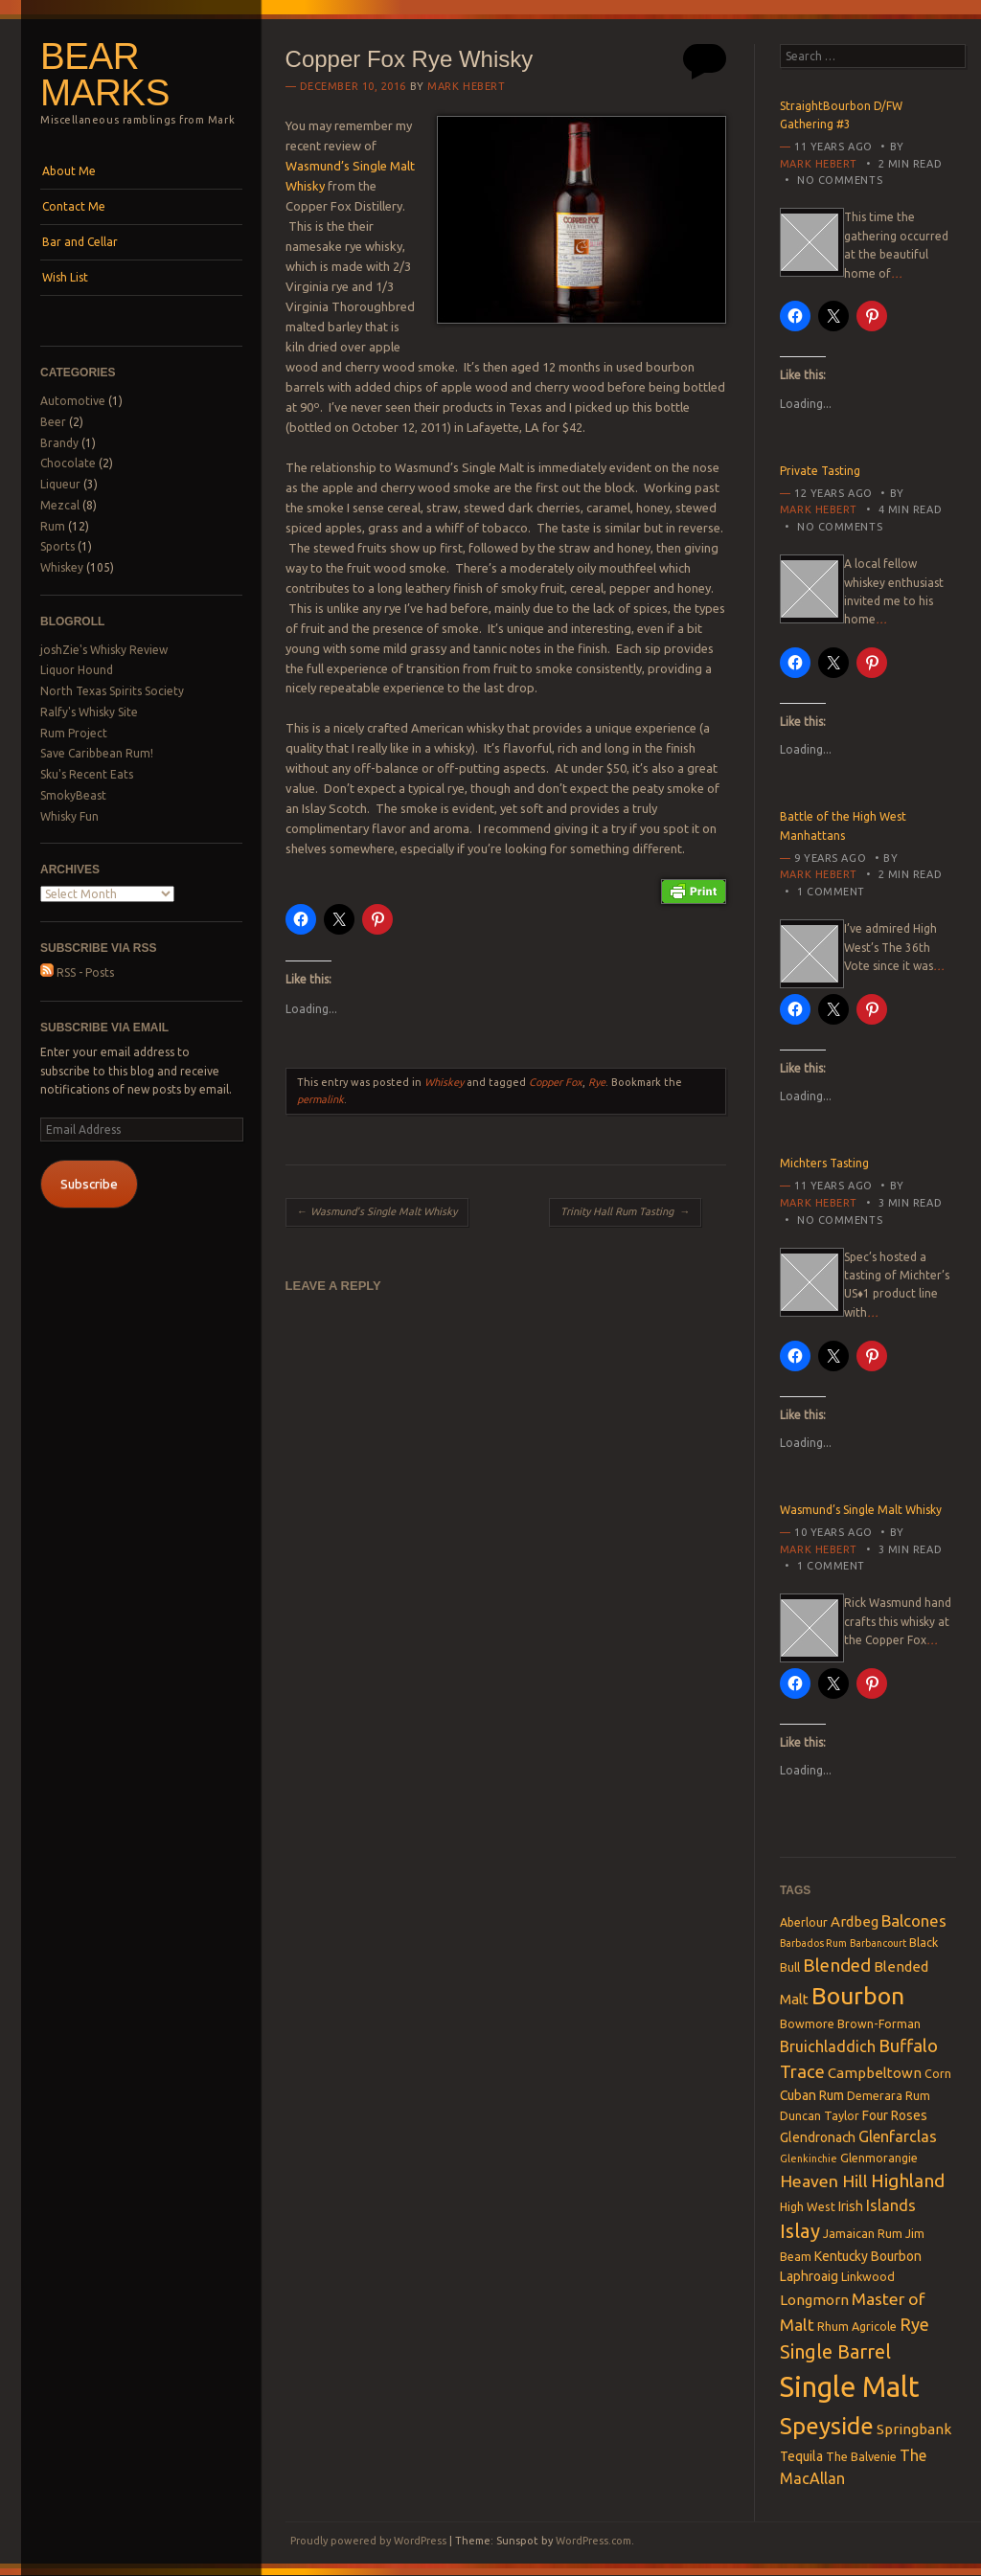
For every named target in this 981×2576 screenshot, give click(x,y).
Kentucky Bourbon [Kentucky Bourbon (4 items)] (868, 2256)
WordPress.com (593, 2540)
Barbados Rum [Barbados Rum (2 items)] (813, 1943)
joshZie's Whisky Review (104, 650)
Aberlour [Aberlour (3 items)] (804, 1922)
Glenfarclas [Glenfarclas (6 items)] (897, 2136)
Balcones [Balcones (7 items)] (914, 1920)
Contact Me (73, 206)
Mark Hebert (466, 86)
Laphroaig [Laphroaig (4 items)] (809, 2276)
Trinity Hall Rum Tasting (625, 1211)
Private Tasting (820, 470)
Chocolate (68, 463)
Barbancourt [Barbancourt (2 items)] (878, 1943)
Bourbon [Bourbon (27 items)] (857, 1995)
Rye (596, 1082)
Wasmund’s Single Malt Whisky (377, 1211)
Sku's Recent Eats (86, 774)
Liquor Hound (76, 670)
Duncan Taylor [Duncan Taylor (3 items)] (819, 2115)
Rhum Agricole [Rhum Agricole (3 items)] (857, 2326)
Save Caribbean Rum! (96, 753)
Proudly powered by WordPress (368, 2540)
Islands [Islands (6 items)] (891, 2205)
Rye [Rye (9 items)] (914, 2324)
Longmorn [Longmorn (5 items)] (814, 2300)
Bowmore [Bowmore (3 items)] (807, 2023)
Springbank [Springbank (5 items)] (914, 2429)
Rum (52, 526)
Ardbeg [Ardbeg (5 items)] (854, 1921)
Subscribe (89, 1183)
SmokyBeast (73, 795)
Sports (57, 546)
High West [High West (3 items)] (807, 2206)
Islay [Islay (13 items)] (800, 2231)
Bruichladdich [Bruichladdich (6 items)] (828, 2046)
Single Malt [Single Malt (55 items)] (850, 2387)
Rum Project (73, 733)
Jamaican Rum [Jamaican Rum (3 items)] (862, 2233)
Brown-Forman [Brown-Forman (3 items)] (879, 2023)
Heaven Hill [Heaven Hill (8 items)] (824, 2181)
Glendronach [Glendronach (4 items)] (818, 2137)
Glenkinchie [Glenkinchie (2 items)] (808, 2158)
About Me (69, 171)
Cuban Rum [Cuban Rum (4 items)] (812, 2095)
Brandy (59, 443)
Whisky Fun (69, 816)
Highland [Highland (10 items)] (908, 2180)
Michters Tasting (824, 1163)
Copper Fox (555, 1082)
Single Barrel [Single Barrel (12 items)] (835, 2351)
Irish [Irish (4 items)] (850, 2206)
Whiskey (61, 567)
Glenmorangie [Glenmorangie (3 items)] (879, 2157)
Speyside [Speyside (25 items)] (827, 2425)
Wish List (65, 277)
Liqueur (60, 484)
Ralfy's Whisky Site (89, 712)
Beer (53, 422)
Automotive (72, 401)
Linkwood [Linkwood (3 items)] (868, 2276)
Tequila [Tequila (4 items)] (801, 2456)
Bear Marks (105, 74)
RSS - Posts (77, 972)
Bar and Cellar (80, 242)
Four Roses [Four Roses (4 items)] (894, 2115)
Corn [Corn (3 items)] (937, 2073)
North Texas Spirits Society (112, 691)
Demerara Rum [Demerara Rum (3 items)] (888, 2095)
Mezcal (60, 505)
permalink (320, 1099)
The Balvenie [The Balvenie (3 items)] (861, 2456)
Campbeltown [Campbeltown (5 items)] (875, 2073)
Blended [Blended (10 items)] (837, 1965)
